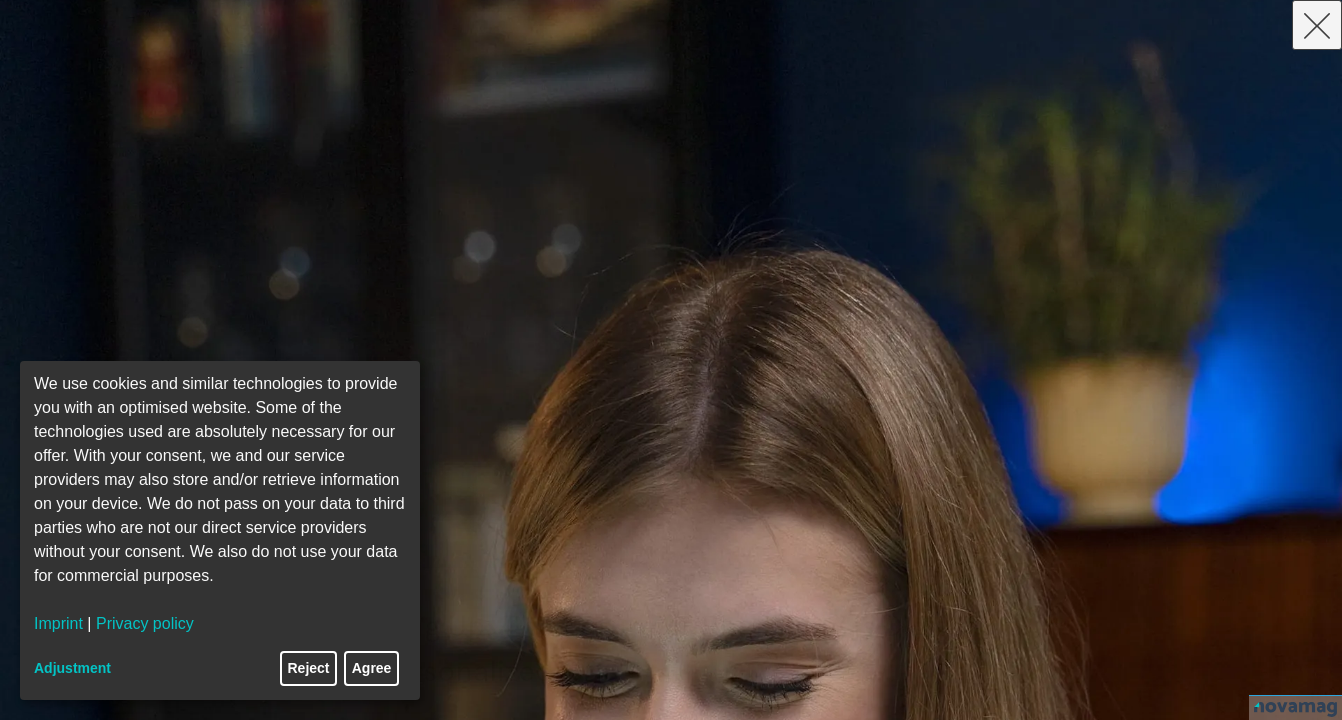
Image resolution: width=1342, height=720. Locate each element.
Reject (309, 668)
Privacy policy (145, 623)
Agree (372, 668)
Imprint (58, 623)
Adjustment (72, 668)
